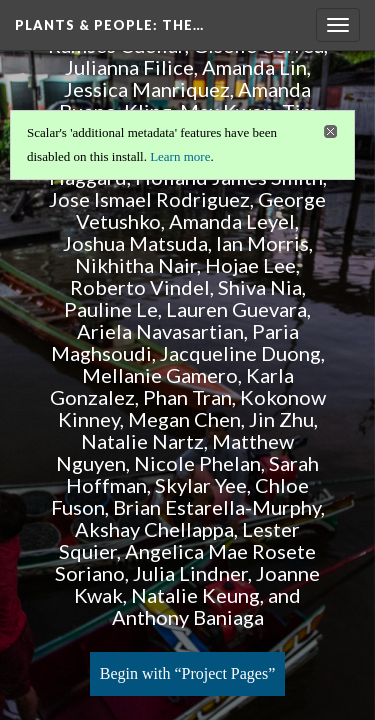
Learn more (180, 156)
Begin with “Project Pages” (188, 673)
